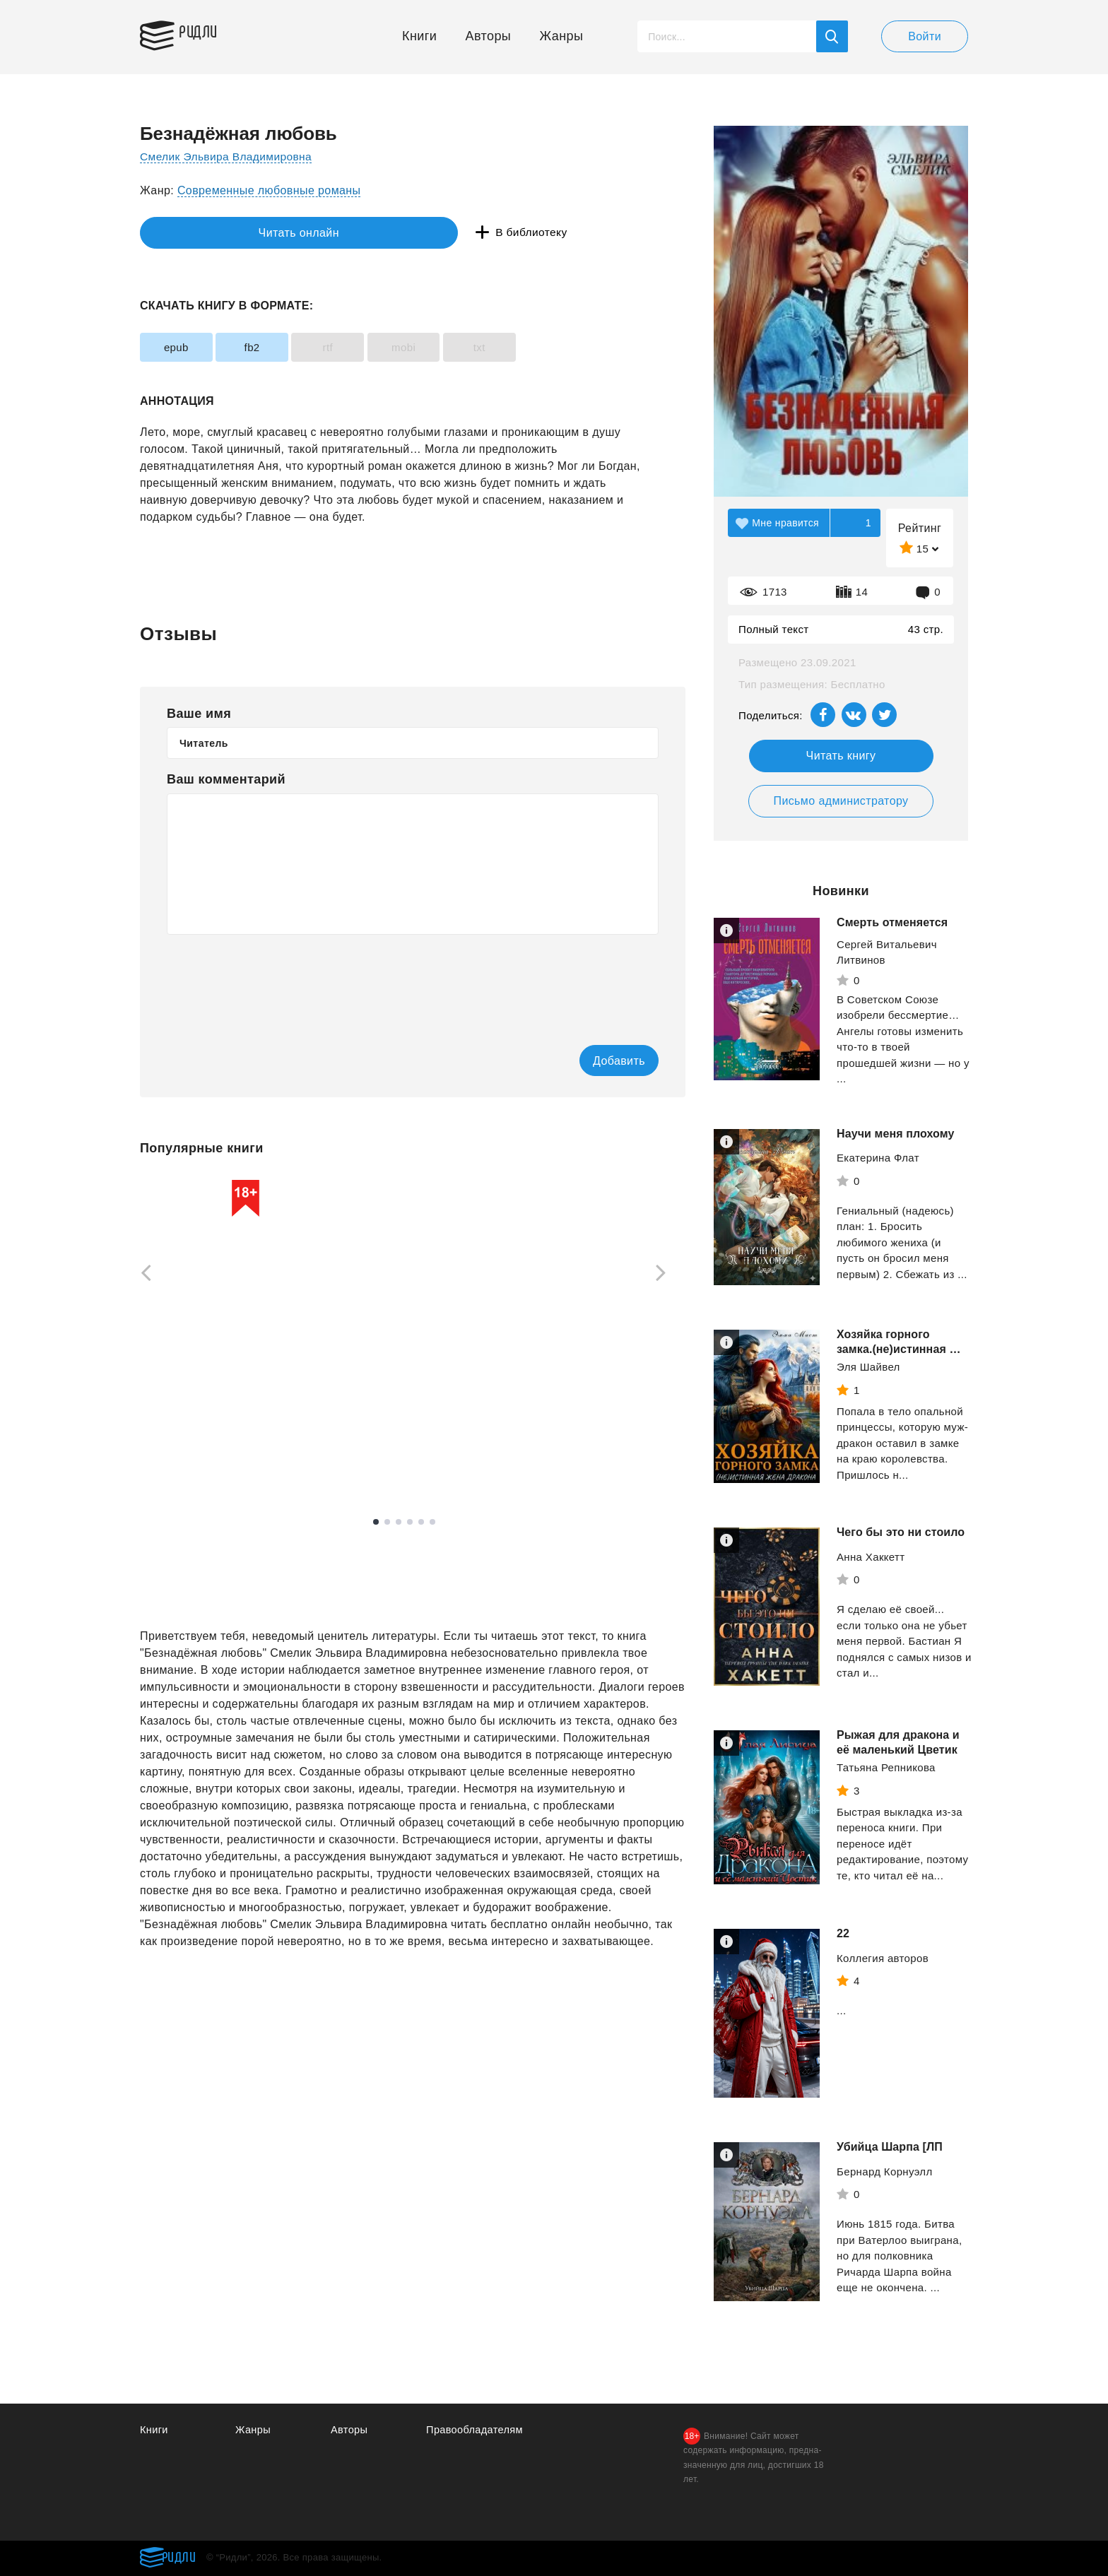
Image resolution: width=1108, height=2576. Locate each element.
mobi (449, 347)
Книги (419, 36)
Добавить (601, 1061)
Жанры (562, 36)
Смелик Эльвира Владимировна (228, 156)
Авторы (489, 36)
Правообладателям (476, 2430)
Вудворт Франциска (190, 1416)
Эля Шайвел (868, 1367)
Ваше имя (199, 714)
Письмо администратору (840, 801)
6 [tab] (432, 1523)
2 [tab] (387, 1523)
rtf (360, 347)
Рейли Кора (367, 1416)
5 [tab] (421, 1523)
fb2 (271, 347)
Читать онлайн (205, 233)
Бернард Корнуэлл (885, 2172)
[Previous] (141, 1275)
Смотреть (193, 1459)
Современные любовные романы (269, 190)
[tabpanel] (206, 1327)
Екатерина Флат (878, 1158)
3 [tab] (398, 1523)
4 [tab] (410, 1523)
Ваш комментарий (226, 779)
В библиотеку (359, 233)
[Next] (666, 1275)
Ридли (206, 32)
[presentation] (274, 980)
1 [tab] (376, 1523)
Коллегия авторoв (883, 1958)
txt (537, 347)
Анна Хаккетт (871, 1557)
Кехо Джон (561, 1424)
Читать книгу (841, 756)
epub (182, 347)
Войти (924, 36)
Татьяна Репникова (886, 1767)
